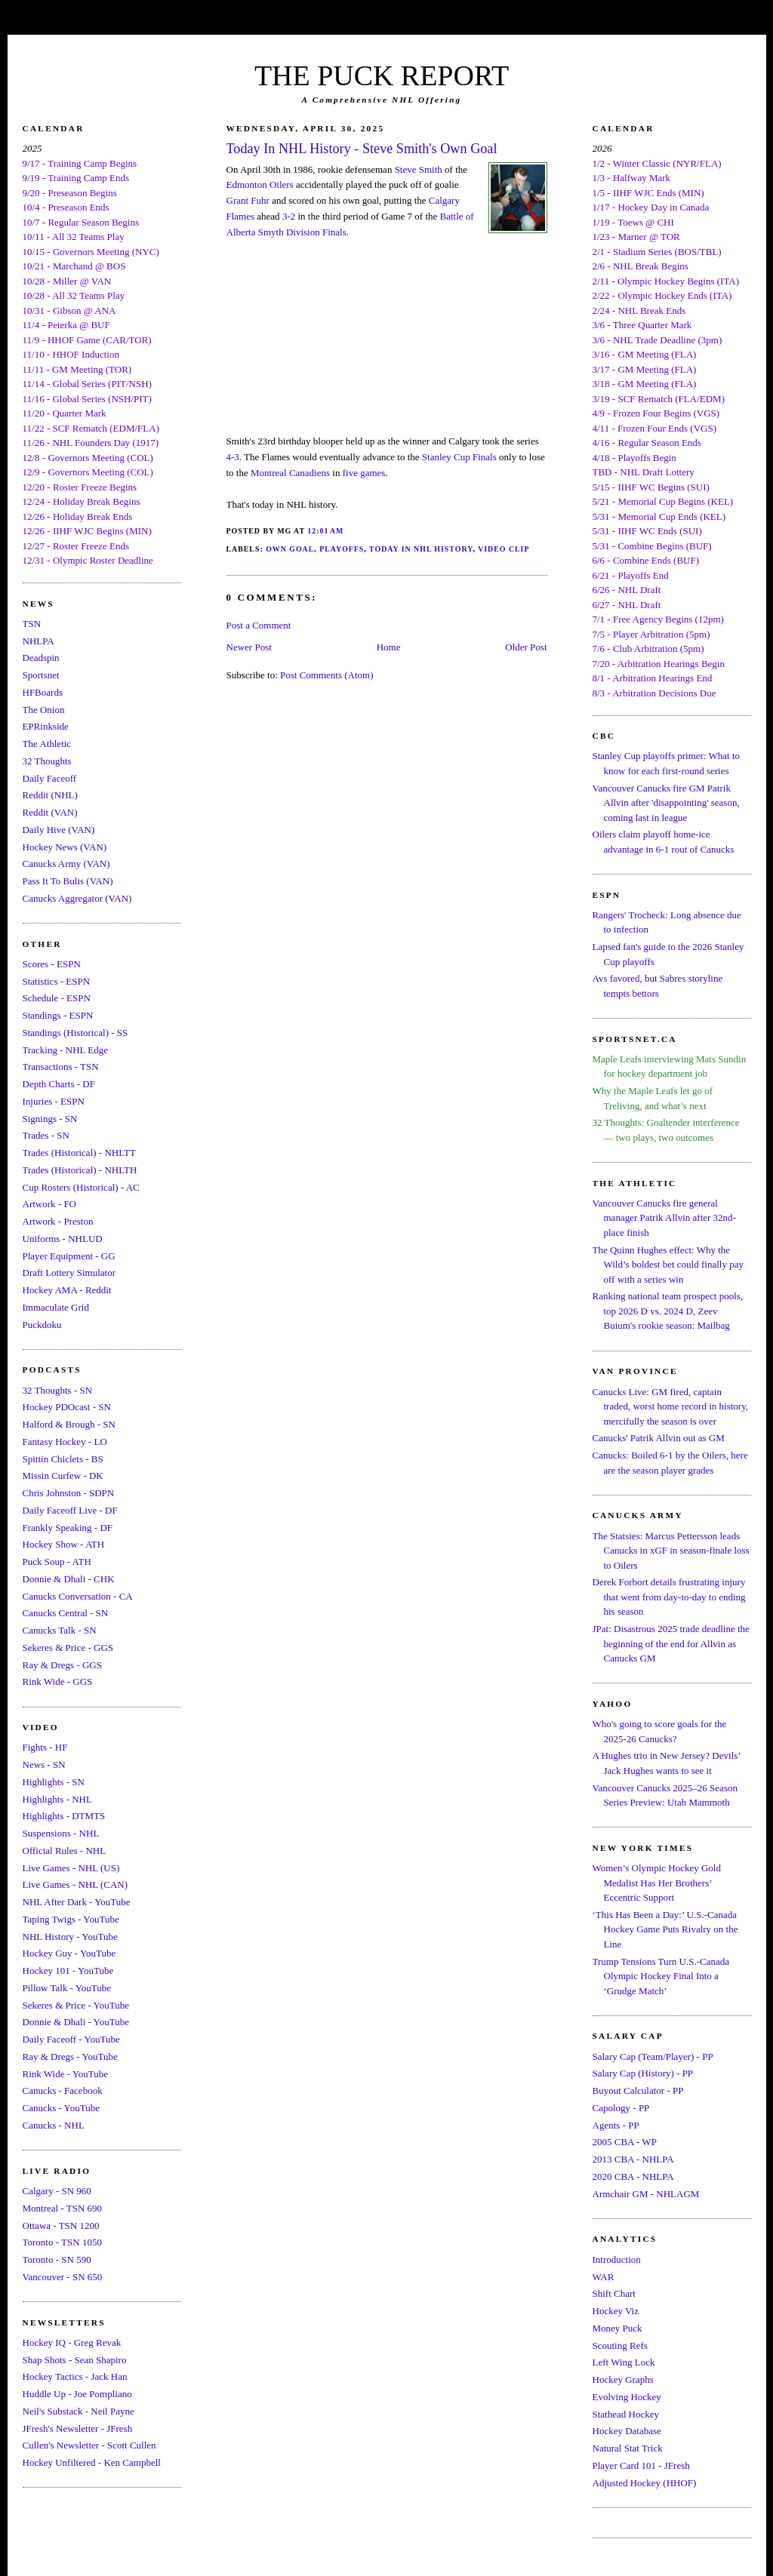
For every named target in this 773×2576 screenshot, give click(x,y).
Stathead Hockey (626, 2414)
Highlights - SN (54, 1782)
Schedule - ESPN (57, 998)
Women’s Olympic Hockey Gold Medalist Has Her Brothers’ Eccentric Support (657, 1882)
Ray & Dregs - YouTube (70, 2056)
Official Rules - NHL (64, 1850)
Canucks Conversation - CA (78, 1596)
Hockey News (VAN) (65, 847)
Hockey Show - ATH (64, 1544)
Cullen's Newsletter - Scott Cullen (89, 2445)
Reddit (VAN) (50, 812)
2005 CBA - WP (625, 2141)
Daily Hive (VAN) (59, 829)
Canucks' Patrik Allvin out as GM (659, 1437)
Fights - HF (45, 1747)
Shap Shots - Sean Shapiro (75, 2359)
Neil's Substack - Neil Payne (78, 2411)
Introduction (617, 2259)
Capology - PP (621, 2107)
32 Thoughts (47, 761)
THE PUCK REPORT (381, 75)
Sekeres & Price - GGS (68, 1647)
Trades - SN (46, 1135)
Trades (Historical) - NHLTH (80, 1170)
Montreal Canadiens (290, 472)
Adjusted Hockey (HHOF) (645, 2482)
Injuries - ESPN (54, 1101)
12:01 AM (325, 531)
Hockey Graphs (623, 2379)
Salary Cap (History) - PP (643, 2073)
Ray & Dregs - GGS (62, 1665)
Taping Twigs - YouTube (71, 1919)
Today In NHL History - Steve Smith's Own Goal (361, 148)
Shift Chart (614, 2293)
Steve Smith (418, 169)
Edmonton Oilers (260, 184)
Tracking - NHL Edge (66, 1050)
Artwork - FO (50, 1204)
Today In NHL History (421, 549)
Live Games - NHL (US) (71, 1868)
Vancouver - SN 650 (63, 2276)
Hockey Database (627, 2430)
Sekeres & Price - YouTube (76, 2005)
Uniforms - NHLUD (63, 1238)
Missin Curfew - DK (63, 1475)
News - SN (44, 1764)
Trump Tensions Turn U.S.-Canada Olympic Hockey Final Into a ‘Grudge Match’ (661, 1976)
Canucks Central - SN (66, 1612)
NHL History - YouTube (70, 1936)
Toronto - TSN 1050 (62, 2242)
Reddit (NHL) (50, 795)
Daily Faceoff (50, 778)
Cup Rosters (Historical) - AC (81, 1187)
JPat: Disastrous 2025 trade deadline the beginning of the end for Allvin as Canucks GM (671, 1643)
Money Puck (617, 2328)
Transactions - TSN (61, 1066)
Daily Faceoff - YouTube (71, 2039)
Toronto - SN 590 (57, 2259)
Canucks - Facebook (63, 2090)
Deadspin (41, 657)
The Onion (44, 709)
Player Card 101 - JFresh (641, 2465)
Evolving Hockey (627, 2396)
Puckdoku (42, 1324)
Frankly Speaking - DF (68, 1527)
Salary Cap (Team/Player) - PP (653, 2056)
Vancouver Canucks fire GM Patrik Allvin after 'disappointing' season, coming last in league (666, 802)
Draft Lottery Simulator (69, 1272)
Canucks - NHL (54, 2125)
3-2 (288, 216)
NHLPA (38, 641)
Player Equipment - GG (69, 1256)
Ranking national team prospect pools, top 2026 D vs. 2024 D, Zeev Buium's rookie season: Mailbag (668, 1310)
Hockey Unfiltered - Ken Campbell (92, 2462)
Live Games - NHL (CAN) (75, 1884)
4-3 (232, 457)
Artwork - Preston (58, 1221)
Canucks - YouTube (61, 2107)
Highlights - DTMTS (64, 1815)
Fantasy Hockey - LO (65, 1441)
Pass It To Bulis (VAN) (68, 881)
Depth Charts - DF (59, 1084)
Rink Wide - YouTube (66, 2074)
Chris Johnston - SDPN (69, 1493)
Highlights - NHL (57, 1799)
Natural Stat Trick (628, 2448)
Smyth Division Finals (302, 232)
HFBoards (43, 692)
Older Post (526, 647)
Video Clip (503, 549)
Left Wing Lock (624, 2362)
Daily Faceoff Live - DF (70, 1510)
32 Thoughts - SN (58, 1390)
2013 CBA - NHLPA (633, 2159)
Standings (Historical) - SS (75, 1032)
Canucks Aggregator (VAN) (77, 898)
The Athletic (47, 743)
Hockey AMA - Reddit (67, 1290)
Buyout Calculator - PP (638, 2090)
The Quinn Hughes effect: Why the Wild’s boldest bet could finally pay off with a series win (668, 1264)
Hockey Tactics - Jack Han (75, 2376)
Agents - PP (616, 2125)
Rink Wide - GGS (58, 1681)
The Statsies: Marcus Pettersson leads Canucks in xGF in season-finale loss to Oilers (671, 1550)
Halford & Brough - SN (69, 1424)
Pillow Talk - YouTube (67, 1987)
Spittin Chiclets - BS (63, 1459)
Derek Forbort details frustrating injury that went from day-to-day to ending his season (669, 1596)
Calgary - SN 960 (57, 2190)
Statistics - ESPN (57, 981)
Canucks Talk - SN (60, 1630)
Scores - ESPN (52, 964)
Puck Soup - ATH (57, 1561)
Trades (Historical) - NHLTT (79, 1152)
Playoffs (341, 549)
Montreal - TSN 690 (63, 2208)
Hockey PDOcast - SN (67, 1406)
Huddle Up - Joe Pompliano (77, 2393)
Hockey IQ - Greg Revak (72, 2342)
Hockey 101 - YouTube (68, 1970)
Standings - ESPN (58, 1015)
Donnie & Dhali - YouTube (76, 2021)
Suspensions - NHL (61, 1833)
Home (389, 647)
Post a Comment (258, 625)
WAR (603, 2276)
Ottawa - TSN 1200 (61, 2225)
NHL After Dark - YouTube (77, 1901)
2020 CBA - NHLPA (633, 2176)
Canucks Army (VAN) (66, 863)
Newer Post (249, 647)
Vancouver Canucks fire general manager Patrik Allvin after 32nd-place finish (664, 1217)
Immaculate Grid (56, 1307)
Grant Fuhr (247, 200)
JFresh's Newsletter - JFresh (78, 2428)
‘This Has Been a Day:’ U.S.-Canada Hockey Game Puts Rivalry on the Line (665, 1929)
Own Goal (290, 549)
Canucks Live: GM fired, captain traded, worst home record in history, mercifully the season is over (671, 1406)
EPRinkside (46, 726)
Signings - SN (50, 1118)
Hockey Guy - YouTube (69, 1953)
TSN (32, 623)
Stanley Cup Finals (459, 457)
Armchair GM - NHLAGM (646, 2193)
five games (364, 472)
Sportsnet (41, 675)
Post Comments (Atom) (327, 675)
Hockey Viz (616, 2310)
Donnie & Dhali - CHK (69, 1579)
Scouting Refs (620, 2345)
